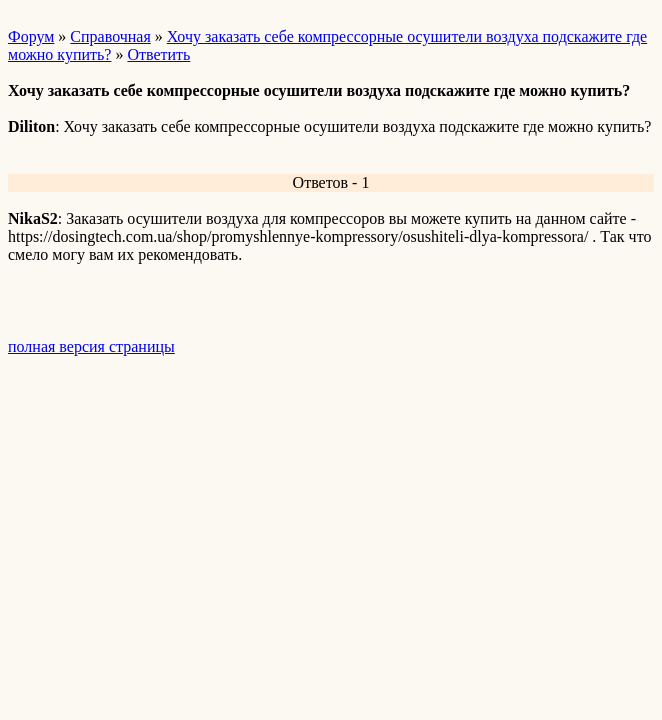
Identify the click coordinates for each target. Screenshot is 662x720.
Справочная (110, 36)
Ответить (158, 54)
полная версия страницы (91, 346)
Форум (31, 36)
